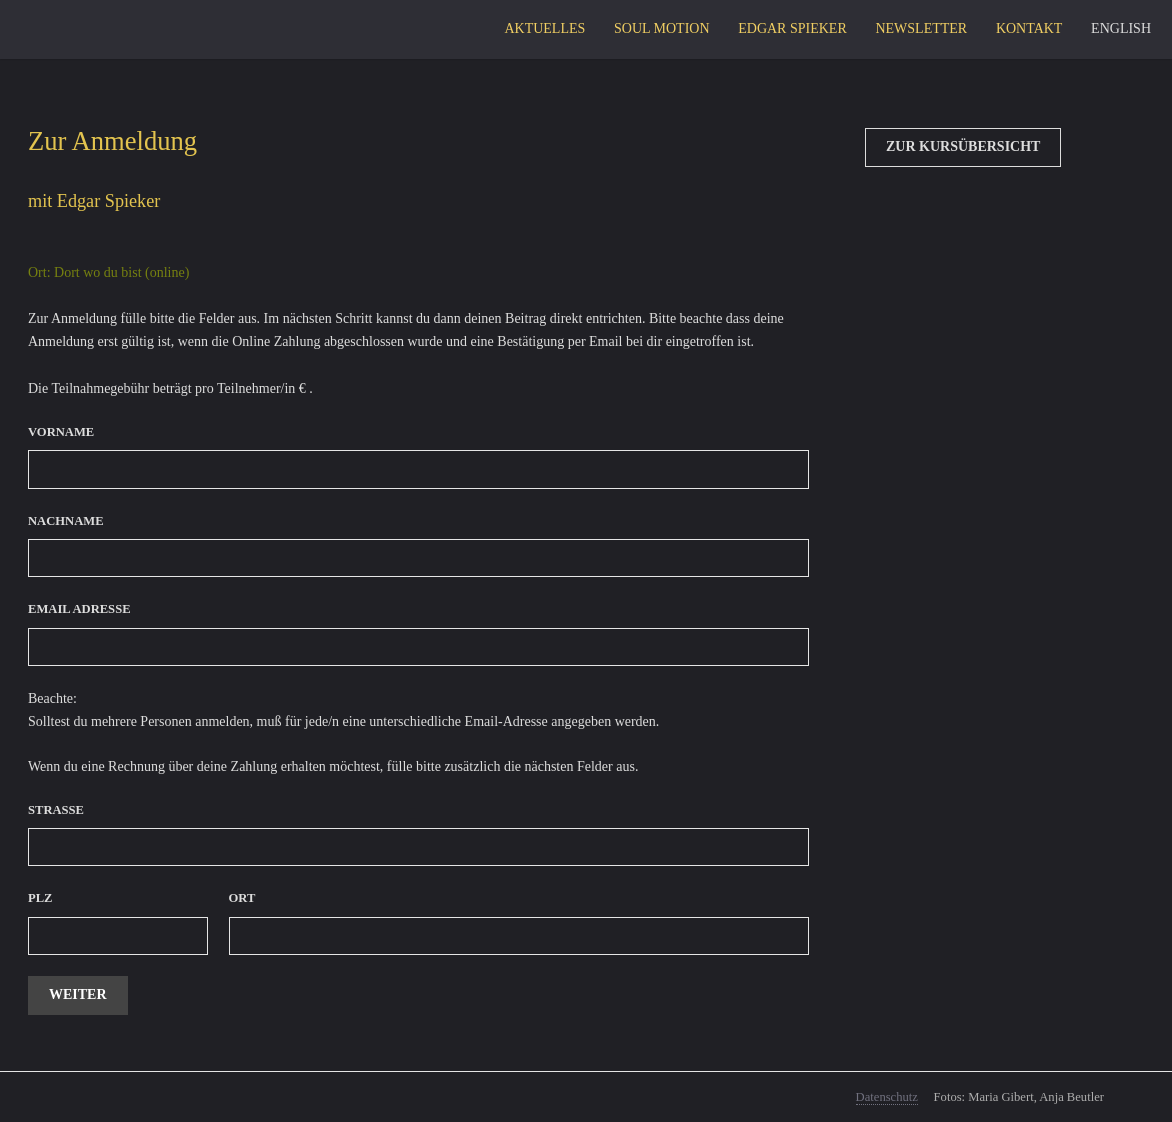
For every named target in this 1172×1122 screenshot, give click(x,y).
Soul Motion (662, 28)
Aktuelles (544, 28)
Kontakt (1029, 28)
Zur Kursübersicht (963, 146)
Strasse (56, 810)
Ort (242, 898)
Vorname (61, 432)
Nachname (66, 521)
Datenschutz (887, 1097)
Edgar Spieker (792, 28)
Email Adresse (79, 609)
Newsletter (921, 28)
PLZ (40, 898)
